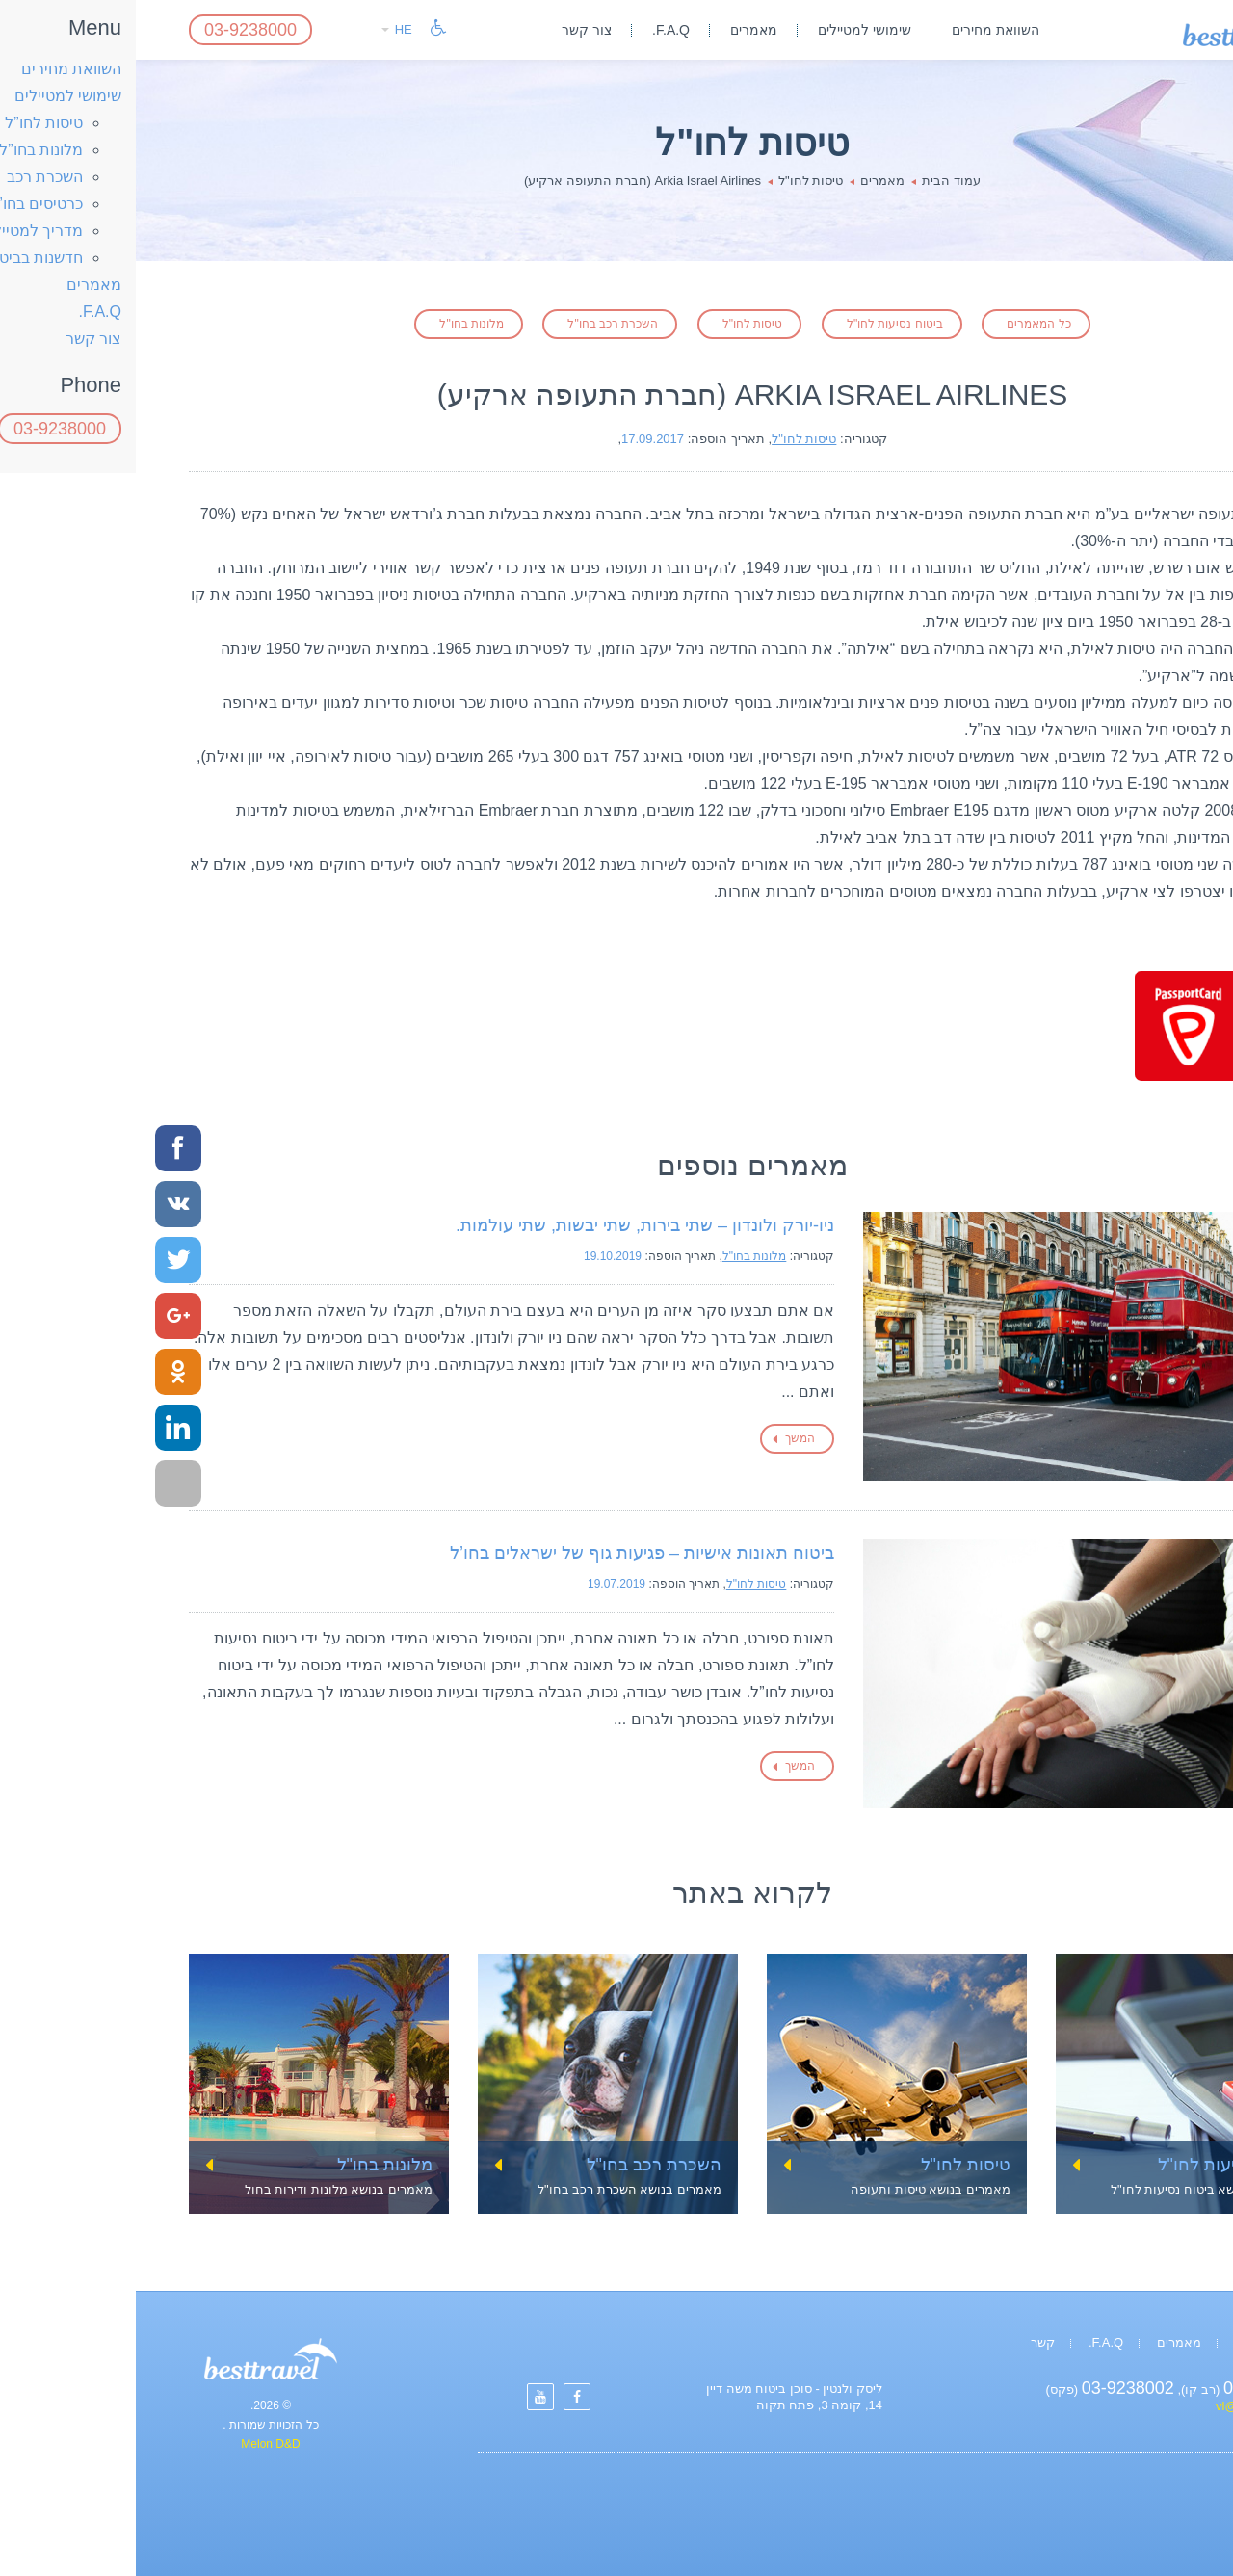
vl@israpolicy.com (1130, 2406)
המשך (664, 1438)
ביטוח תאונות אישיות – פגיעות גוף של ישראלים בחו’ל (506, 1553)
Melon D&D (134, 2444)
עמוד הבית (815, 180)
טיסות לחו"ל (675, 180)
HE (261, 29)
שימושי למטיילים (728, 30)
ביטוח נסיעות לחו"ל (759, 323)
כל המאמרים (902, 323)
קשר (907, 2342)
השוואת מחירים (860, 30)
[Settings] (441, 2396)
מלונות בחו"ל (335, 323)
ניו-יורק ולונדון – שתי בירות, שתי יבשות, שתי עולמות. (509, 1225)
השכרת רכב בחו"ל (477, 323)
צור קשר (451, 30)
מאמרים (618, 30)
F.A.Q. (535, 30)
